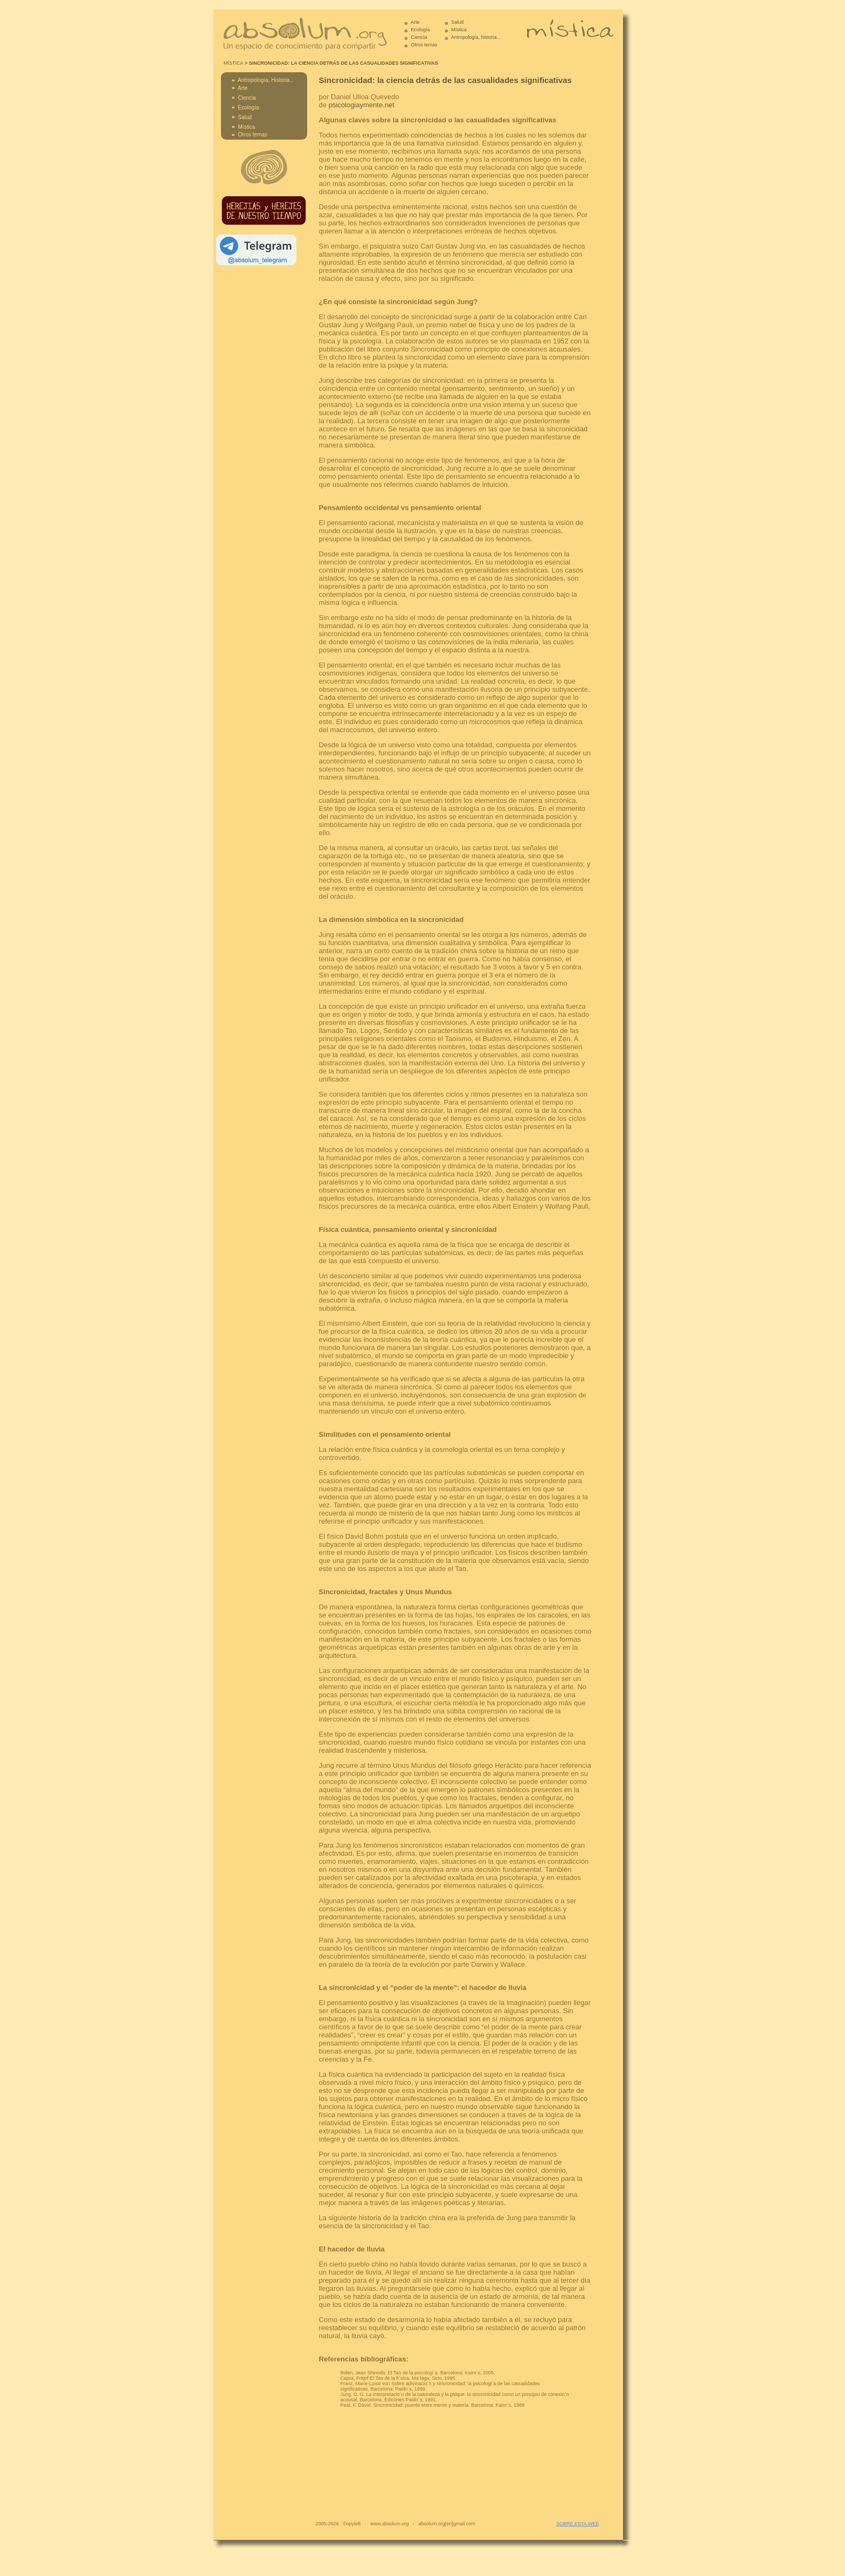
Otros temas (424, 44)
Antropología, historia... (475, 37)
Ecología (420, 29)
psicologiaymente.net (361, 105)
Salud (457, 22)
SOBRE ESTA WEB (577, 2523)
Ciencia (419, 37)
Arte (415, 22)
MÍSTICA (234, 63)
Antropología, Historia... (266, 80)
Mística (459, 29)
